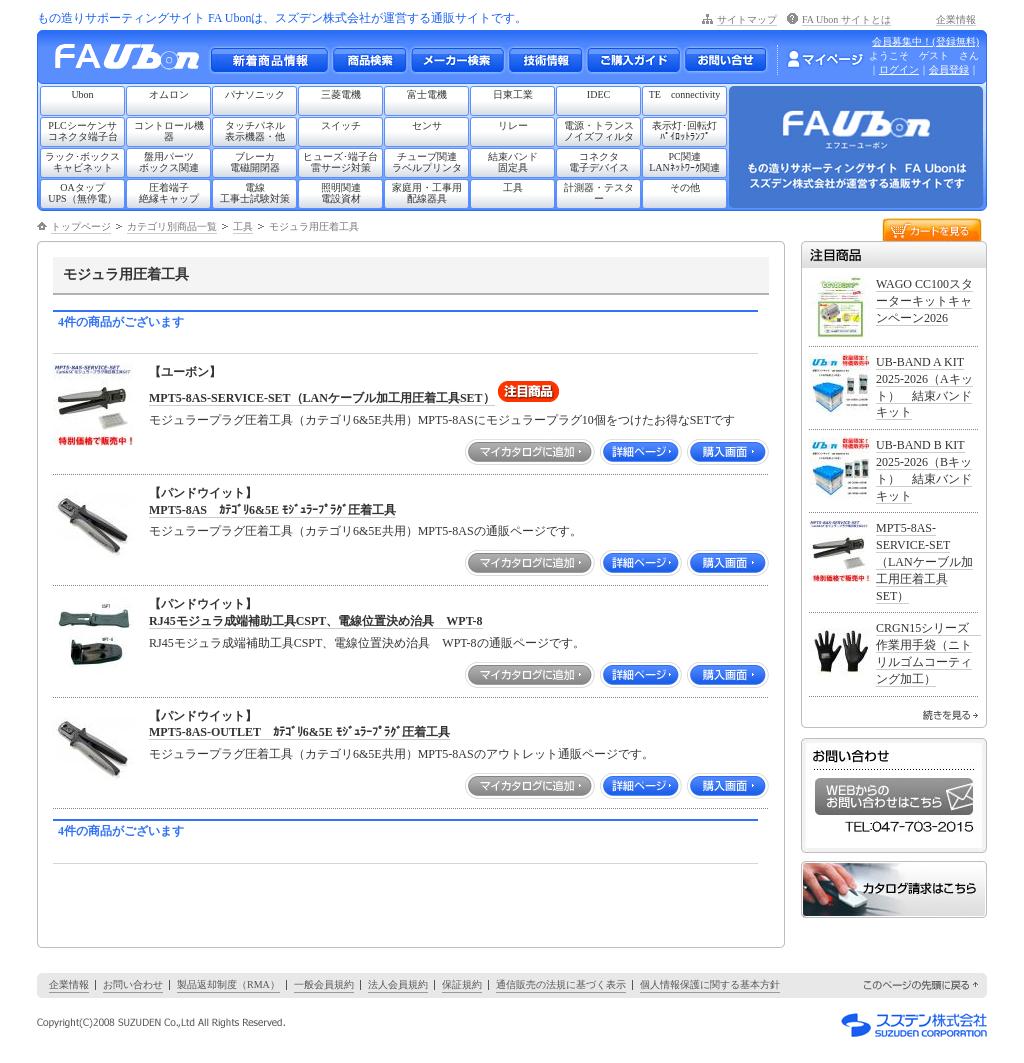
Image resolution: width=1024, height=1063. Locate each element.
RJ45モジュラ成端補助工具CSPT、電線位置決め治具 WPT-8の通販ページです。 (367, 643)
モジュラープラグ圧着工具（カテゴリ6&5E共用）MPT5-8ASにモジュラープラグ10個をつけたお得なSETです (442, 420)
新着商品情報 (269, 60)
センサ (427, 125)
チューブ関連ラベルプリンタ (427, 162)
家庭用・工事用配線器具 (427, 193)
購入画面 (728, 452)
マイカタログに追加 (530, 452)
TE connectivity (685, 94)
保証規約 (462, 984)
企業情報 (956, 19)
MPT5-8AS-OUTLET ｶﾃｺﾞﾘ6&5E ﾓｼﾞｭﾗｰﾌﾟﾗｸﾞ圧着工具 (299, 732)
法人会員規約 (398, 984)
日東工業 (513, 94)
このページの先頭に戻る (922, 985)
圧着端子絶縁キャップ (169, 193)
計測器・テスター (599, 193)
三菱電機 (341, 94)
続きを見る (950, 715)
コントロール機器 (169, 131)
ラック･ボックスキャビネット (82, 162)
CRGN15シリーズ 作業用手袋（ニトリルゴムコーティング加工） (928, 653)
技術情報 (545, 60)
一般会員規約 (324, 984)
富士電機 (427, 94)
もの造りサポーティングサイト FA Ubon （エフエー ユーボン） (132, 61)
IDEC (598, 94)
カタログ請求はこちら (894, 889)
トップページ (81, 226)
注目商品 (894, 254)
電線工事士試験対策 (255, 193)
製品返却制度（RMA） (228, 984)
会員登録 (949, 69)
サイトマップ (747, 19)
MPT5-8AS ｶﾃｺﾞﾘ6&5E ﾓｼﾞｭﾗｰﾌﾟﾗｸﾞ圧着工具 (272, 510)
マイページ (825, 59)
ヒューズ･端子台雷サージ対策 (340, 162)
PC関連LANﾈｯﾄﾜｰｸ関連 (684, 162)
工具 (513, 187)
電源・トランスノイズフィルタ (599, 131)
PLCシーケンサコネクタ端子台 (83, 131)
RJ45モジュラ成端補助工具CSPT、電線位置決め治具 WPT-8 (316, 621)
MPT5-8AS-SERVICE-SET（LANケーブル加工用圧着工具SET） (322, 398)
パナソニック (255, 94)
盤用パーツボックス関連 (169, 162)
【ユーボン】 (185, 372)
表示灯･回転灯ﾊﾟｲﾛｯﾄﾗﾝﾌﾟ (684, 131)
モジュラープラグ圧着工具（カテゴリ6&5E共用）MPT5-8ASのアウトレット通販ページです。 (401, 754)
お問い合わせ (725, 60)
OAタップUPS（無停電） (82, 193)
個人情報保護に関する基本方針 (710, 984)
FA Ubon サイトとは (846, 19)
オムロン (169, 94)
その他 (685, 187)
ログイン (899, 69)
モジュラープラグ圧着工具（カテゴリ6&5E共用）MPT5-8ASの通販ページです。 (365, 531)
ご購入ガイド (633, 60)
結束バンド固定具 (513, 162)
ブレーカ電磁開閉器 (255, 162)
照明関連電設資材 (341, 193)
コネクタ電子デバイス (599, 162)
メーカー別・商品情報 (369, 60)
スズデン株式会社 (914, 1025)
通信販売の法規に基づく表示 (561, 984)
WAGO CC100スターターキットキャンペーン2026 (924, 301)
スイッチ (341, 125)
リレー (513, 125)
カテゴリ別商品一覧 (172, 226)
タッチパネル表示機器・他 (255, 131)
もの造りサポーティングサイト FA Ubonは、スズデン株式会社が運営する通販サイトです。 (282, 18)
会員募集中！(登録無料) (925, 41)
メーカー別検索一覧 (457, 60)
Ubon (82, 94)
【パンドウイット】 (203, 493)
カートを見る (932, 228)
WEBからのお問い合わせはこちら (894, 796)
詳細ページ (641, 452)
